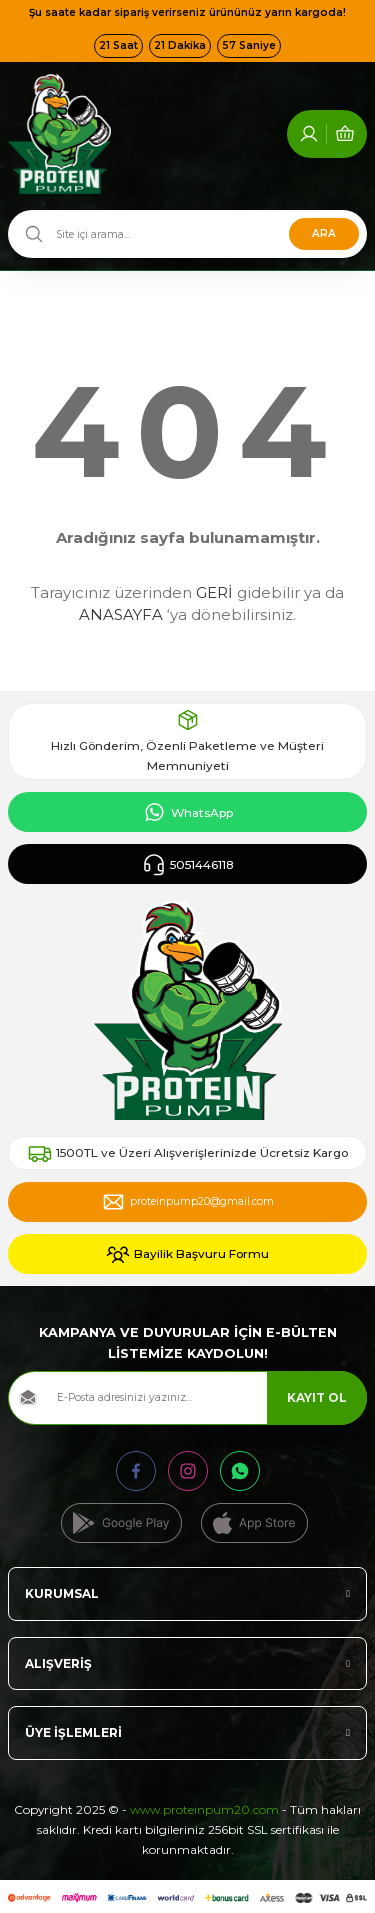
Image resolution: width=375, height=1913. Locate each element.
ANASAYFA (121, 578)
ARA (324, 197)
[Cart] (345, 98)
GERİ (214, 556)
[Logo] (59, 98)
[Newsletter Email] (187, 1362)
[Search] (187, 198)
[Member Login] (309, 98)
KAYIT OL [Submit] (317, 1361)
